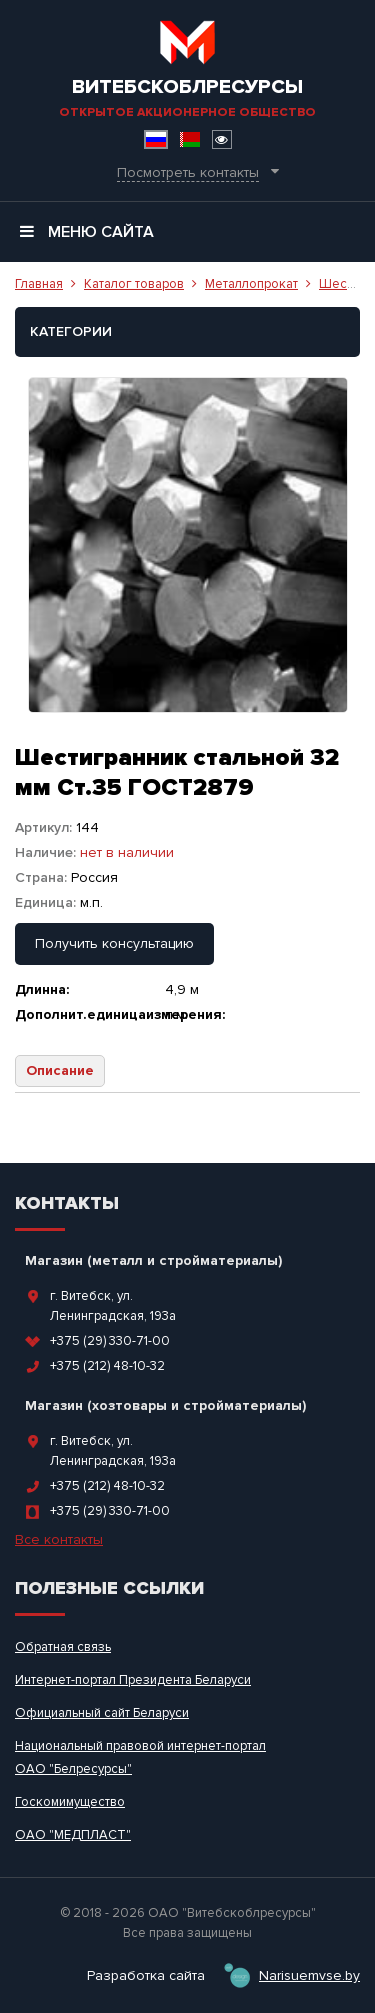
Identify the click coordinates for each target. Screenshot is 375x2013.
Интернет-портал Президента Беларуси (133, 1680)
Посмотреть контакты (188, 172)
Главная (39, 284)
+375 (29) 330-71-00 (110, 1341)
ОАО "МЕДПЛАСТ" (73, 1835)
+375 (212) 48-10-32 (107, 1366)
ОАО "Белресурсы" (73, 1769)
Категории (71, 331)
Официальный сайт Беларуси (102, 1713)
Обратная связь (63, 1647)
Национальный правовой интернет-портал (140, 1746)
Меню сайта (87, 232)
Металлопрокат (251, 284)
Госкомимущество (70, 1802)
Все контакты (59, 1539)
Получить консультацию (114, 943)
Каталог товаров (134, 284)
